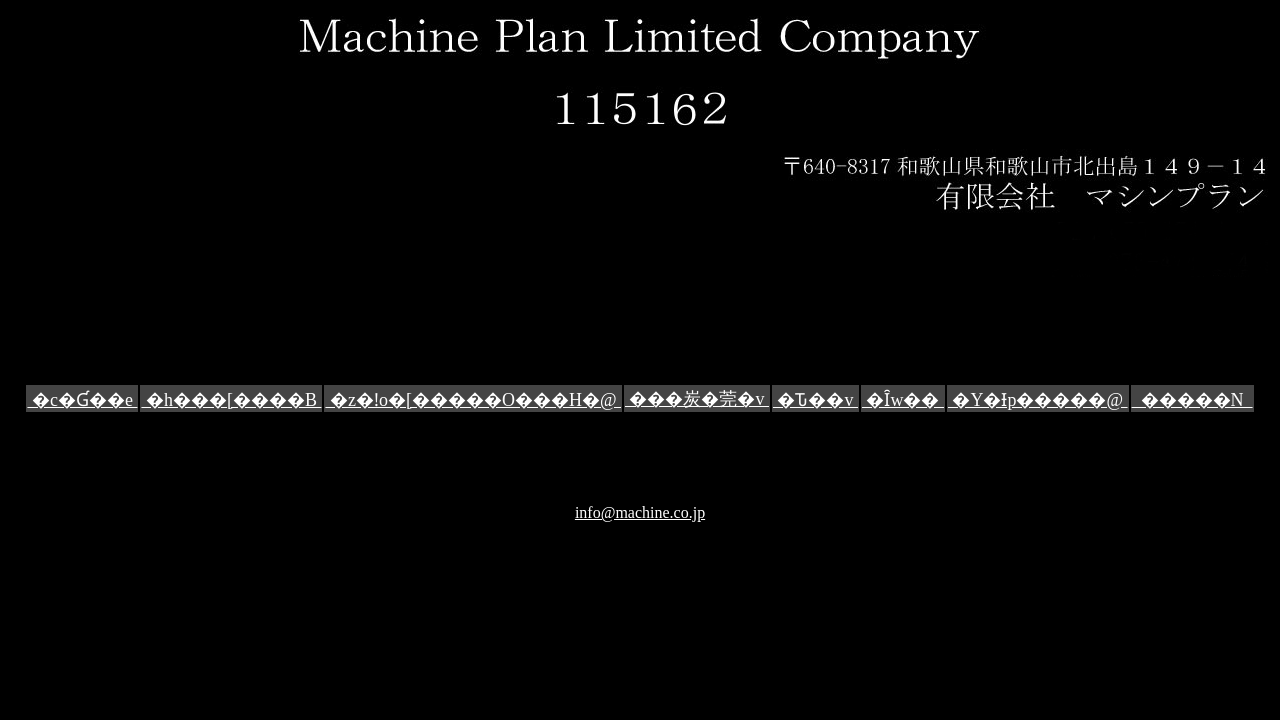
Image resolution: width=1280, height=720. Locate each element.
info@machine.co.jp (640, 512)
